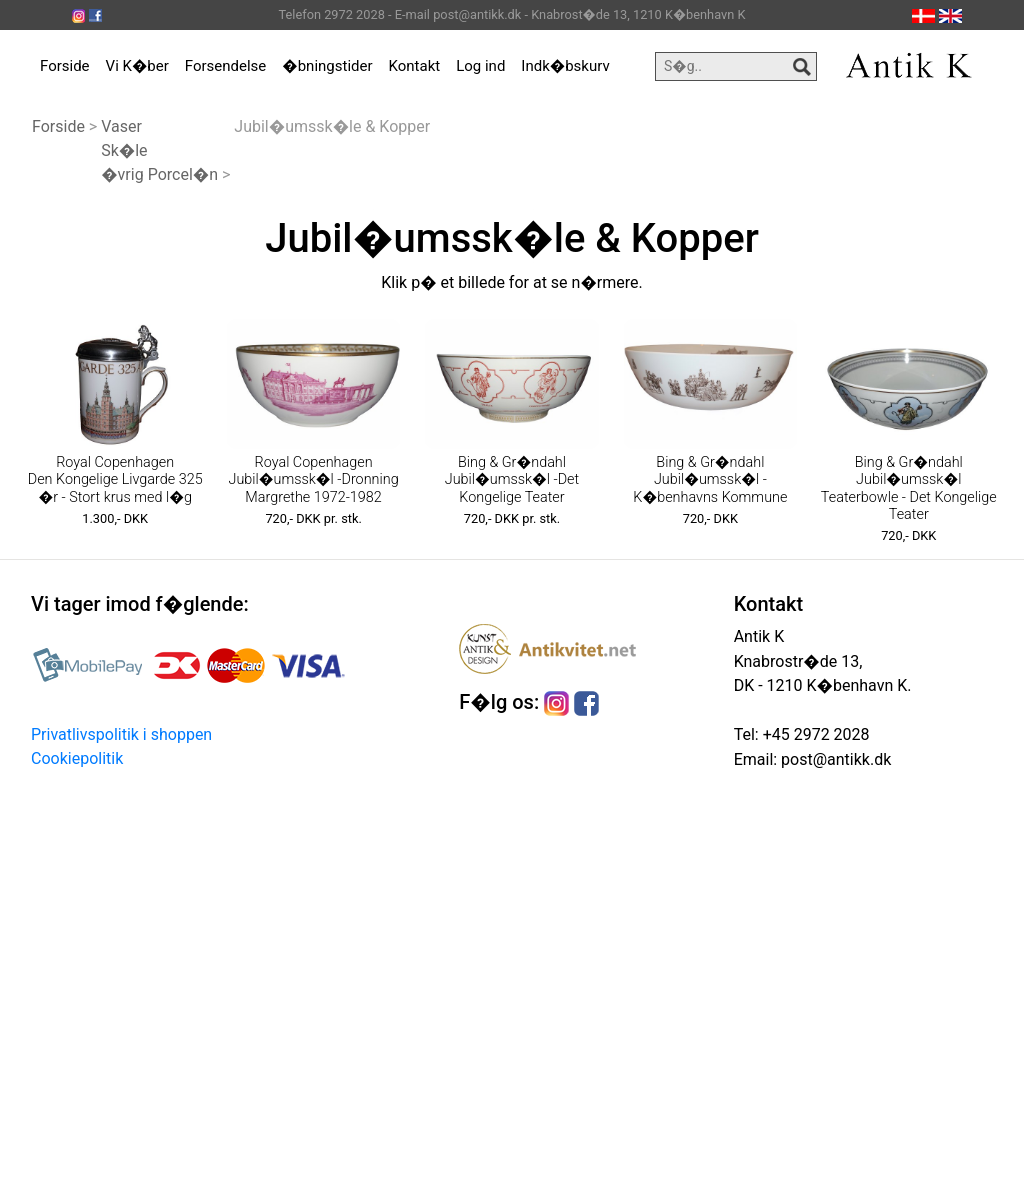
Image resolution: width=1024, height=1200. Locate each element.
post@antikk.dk (834, 759)
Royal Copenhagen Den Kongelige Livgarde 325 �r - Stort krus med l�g (115, 480)
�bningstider (327, 66)
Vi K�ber (137, 66)
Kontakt (415, 66)
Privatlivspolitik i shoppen (121, 734)
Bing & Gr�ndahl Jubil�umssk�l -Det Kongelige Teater (512, 480)
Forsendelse (226, 66)
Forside (65, 66)
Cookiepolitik (77, 758)
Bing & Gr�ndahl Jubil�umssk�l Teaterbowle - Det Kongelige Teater (909, 488)
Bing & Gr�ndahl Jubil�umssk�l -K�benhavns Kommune (710, 480)
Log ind (480, 66)
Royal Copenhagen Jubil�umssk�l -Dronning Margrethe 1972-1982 (314, 480)
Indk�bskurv (565, 66)
